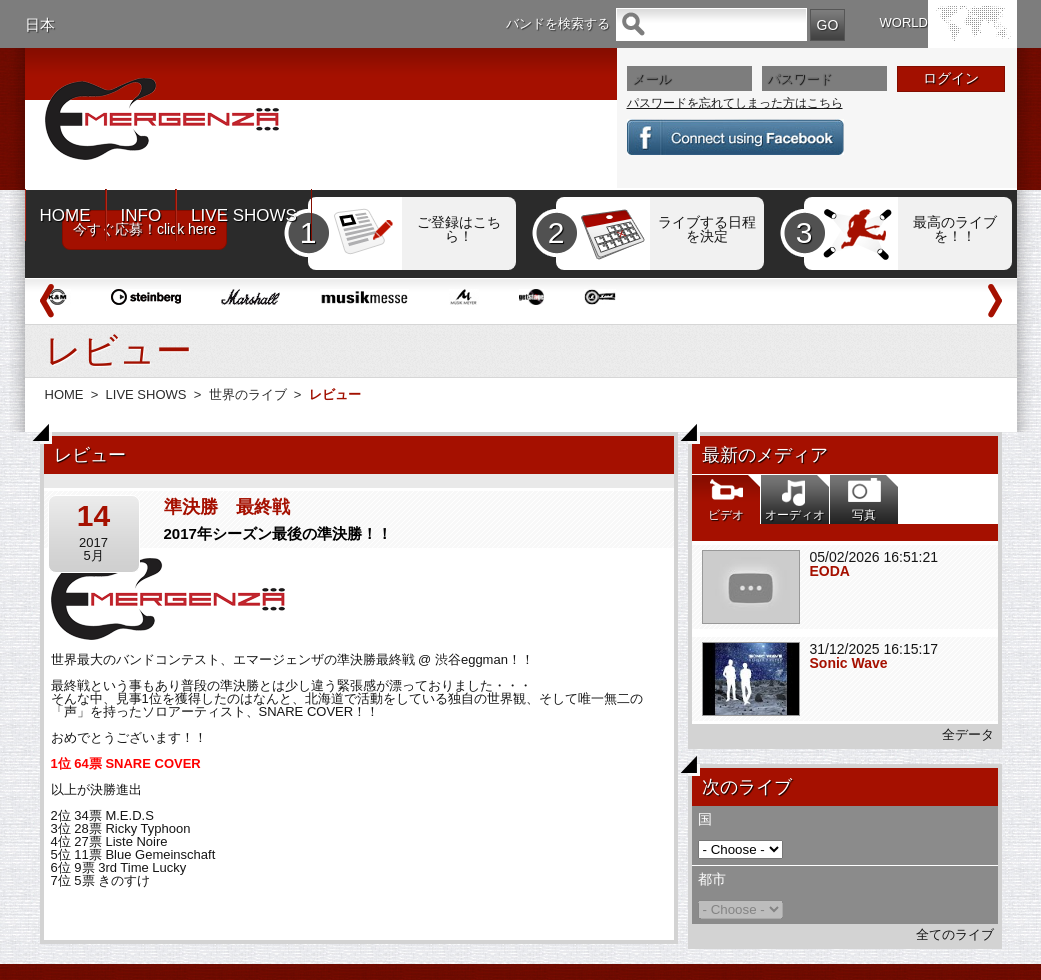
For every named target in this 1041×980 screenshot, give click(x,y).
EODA (830, 571)
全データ (968, 734)
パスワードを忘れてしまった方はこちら (735, 103)
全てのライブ (955, 934)
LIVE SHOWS (244, 215)
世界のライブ (248, 394)
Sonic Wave (849, 663)
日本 (40, 24)
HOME (65, 215)
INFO (141, 215)
